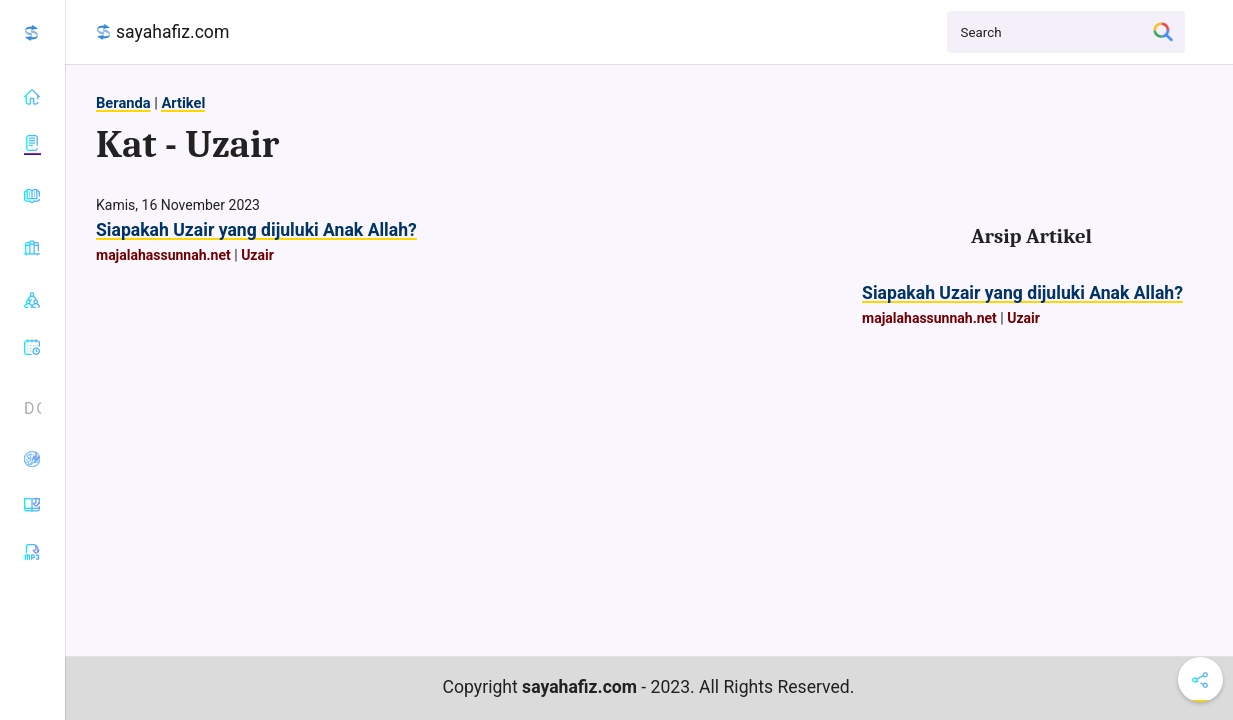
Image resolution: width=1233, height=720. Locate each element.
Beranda (123, 103)
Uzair (257, 255)
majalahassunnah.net (163, 255)
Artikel (183, 103)
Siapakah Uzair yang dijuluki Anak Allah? (256, 230)
